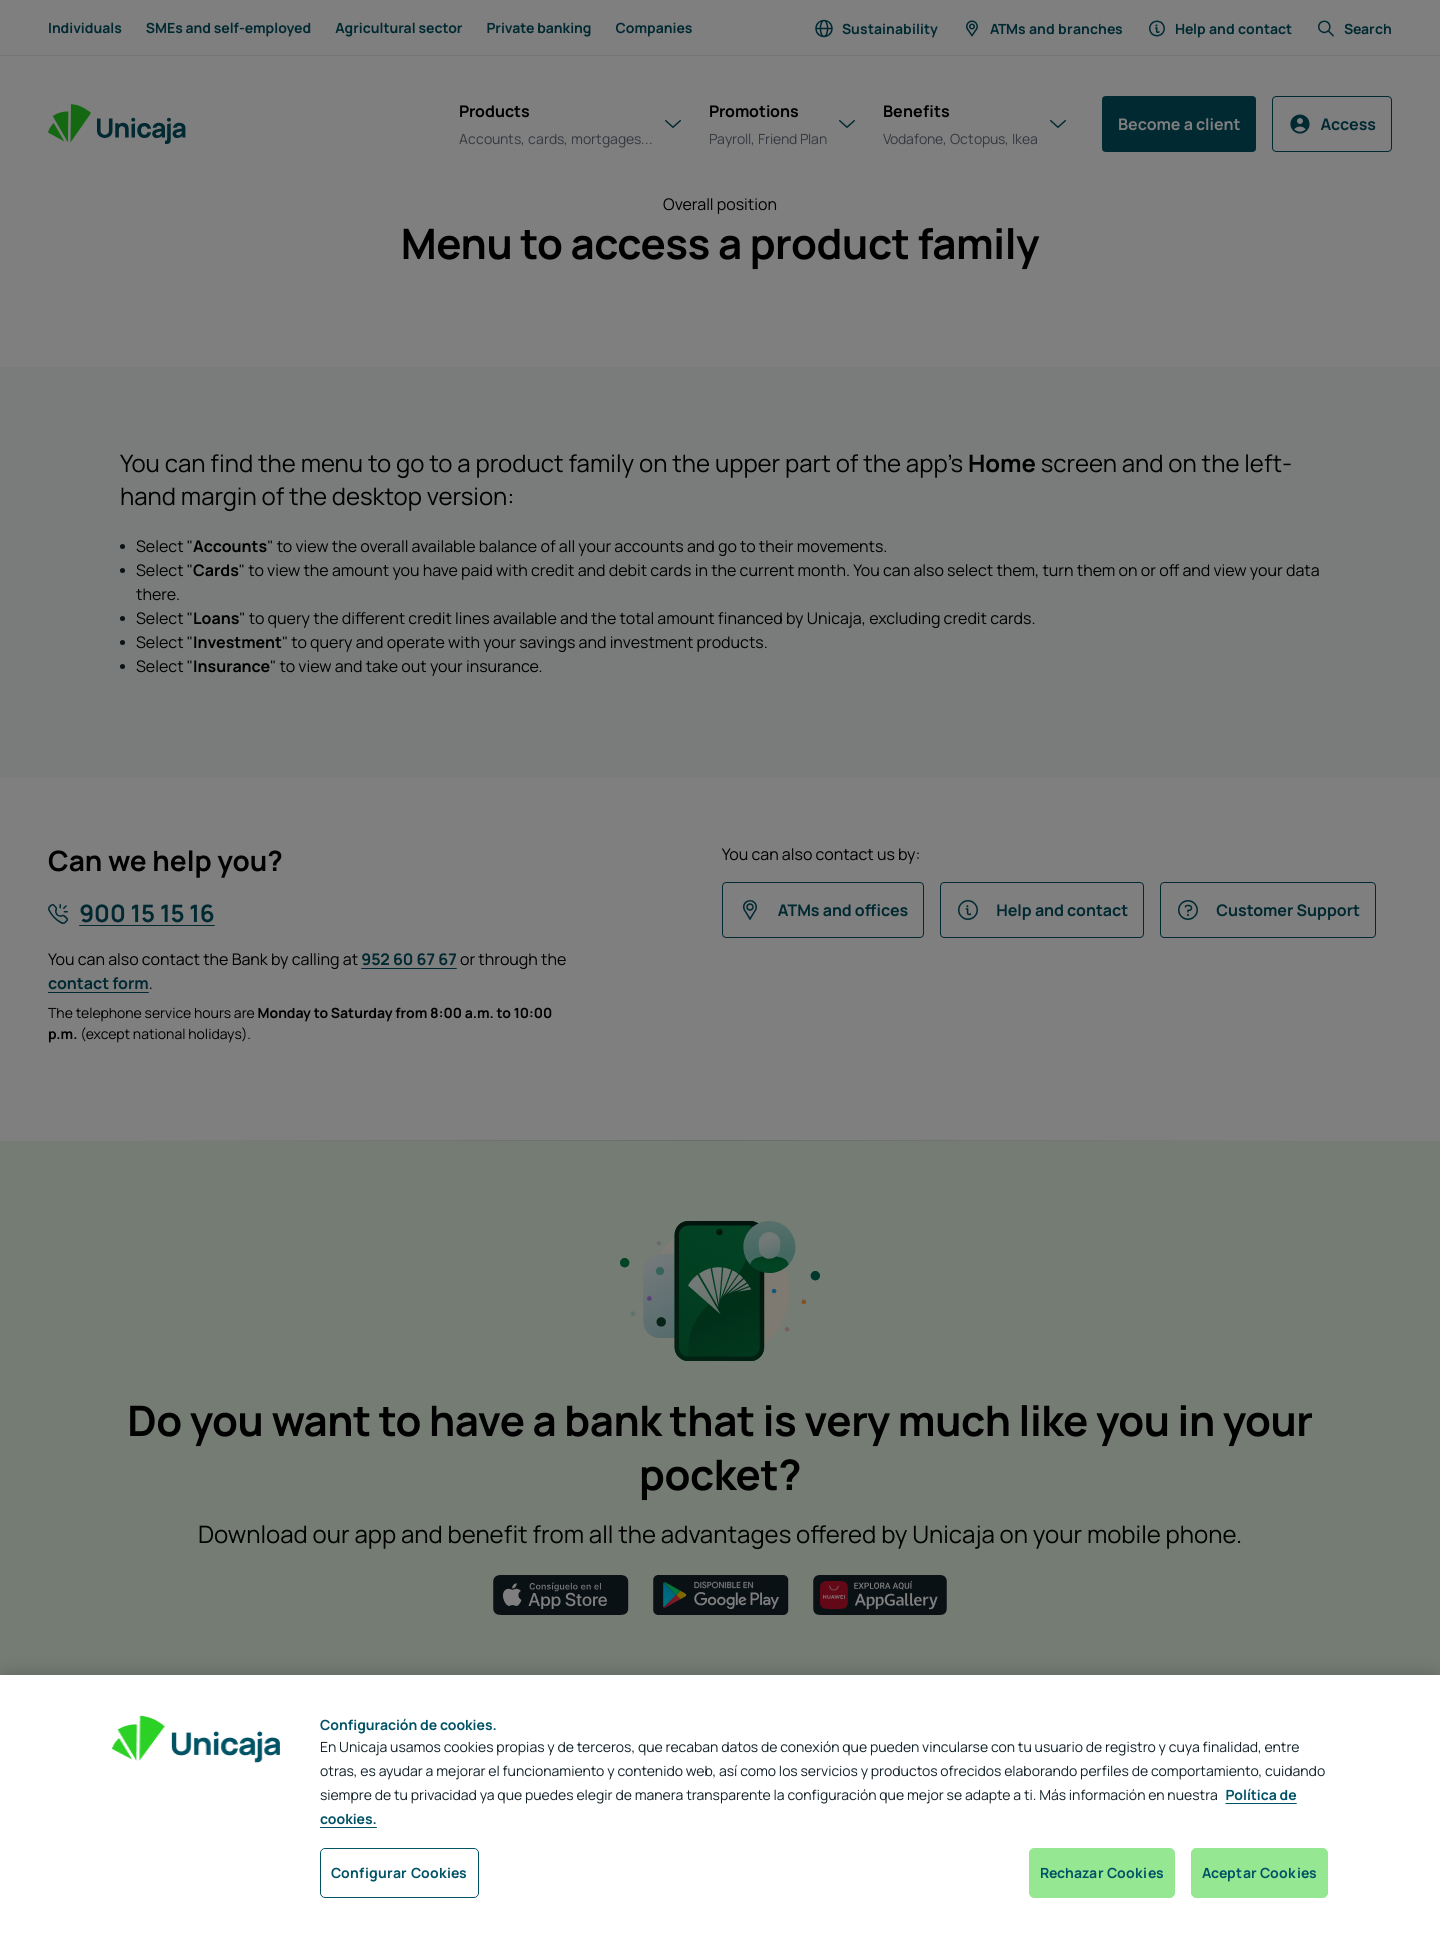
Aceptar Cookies (1259, 1872)
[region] (720, 1806)
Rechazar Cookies (1102, 1872)
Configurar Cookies (399, 1872)
